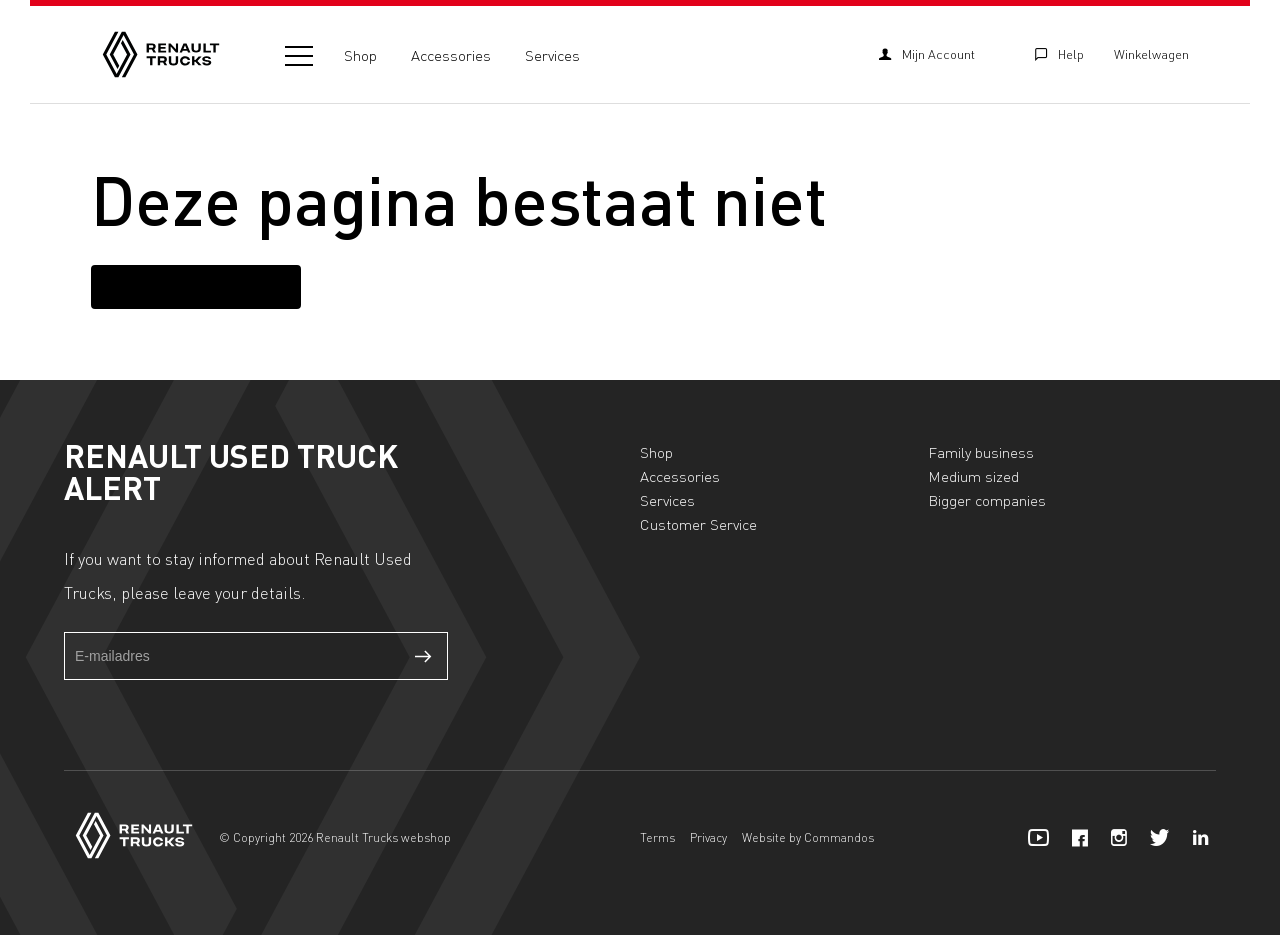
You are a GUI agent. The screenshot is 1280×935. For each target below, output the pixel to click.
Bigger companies (987, 500)
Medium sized (973, 476)
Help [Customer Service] (1059, 54)
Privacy (708, 837)
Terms (657, 837)
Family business (981, 452)
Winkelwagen (1151, 54)
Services (552, 55)
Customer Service (698, 524)
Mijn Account (927, 54)
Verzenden (424, 656)
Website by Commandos (808, 837)
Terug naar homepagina (196, 286)
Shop (360, 55)
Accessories (451, 55)
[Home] (161, 54)
